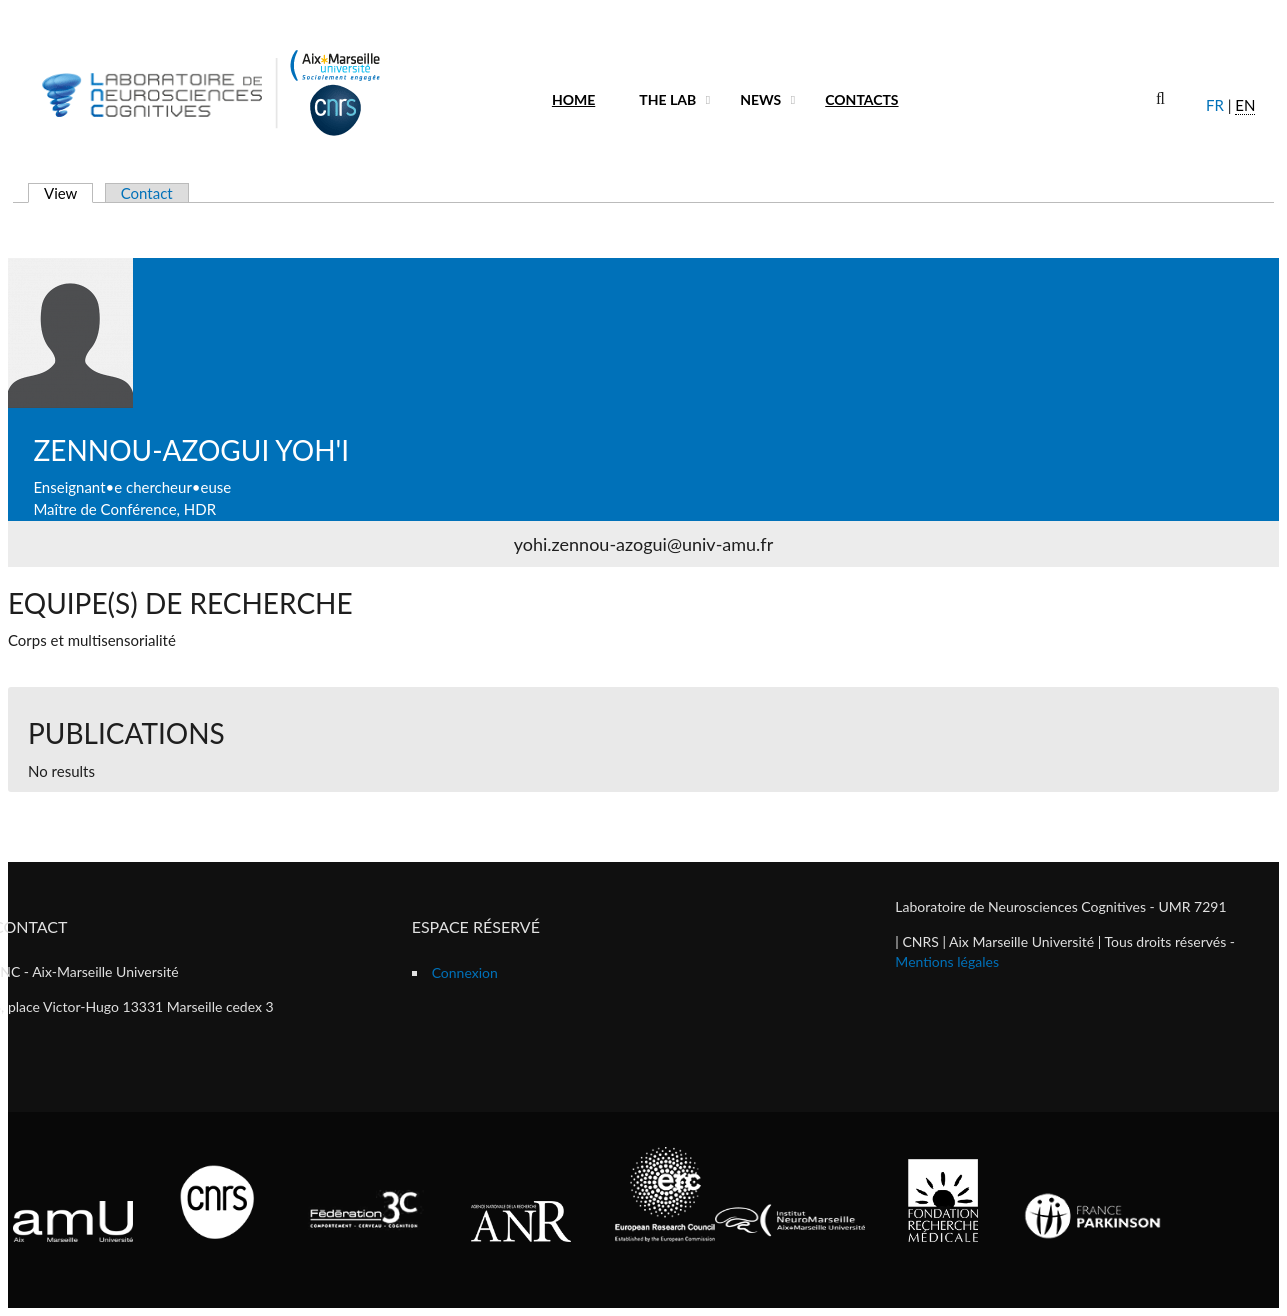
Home (573, 99)
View (68, 193)
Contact (147, 193)
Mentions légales (947, 961)
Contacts (861, 99)
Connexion (465, 972)
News (760, 99)
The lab (667, 99)
